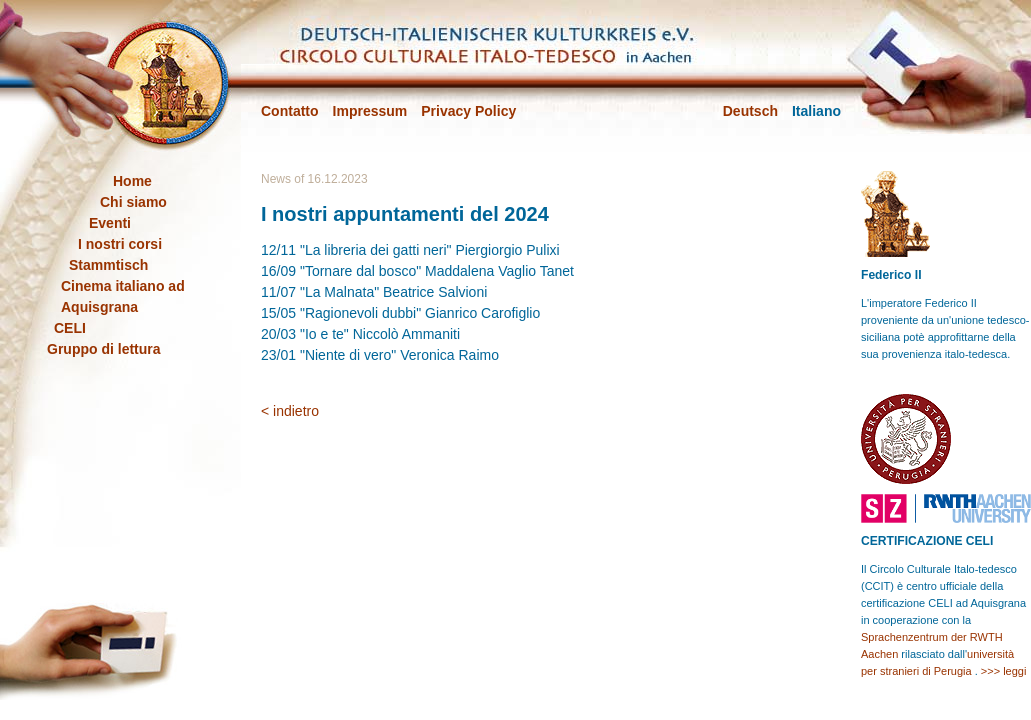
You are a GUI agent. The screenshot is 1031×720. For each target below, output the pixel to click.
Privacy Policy (468, 111)
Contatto (290, 111)
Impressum (370, 111)
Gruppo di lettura (104, 349)
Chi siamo (133, 202)
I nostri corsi (120, 244)
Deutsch (750, 111)
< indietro (290, 411)
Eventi (110, 223)
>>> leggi (1004, 671)
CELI (70, 328)
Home (132, 181)
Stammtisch (108, 265)
